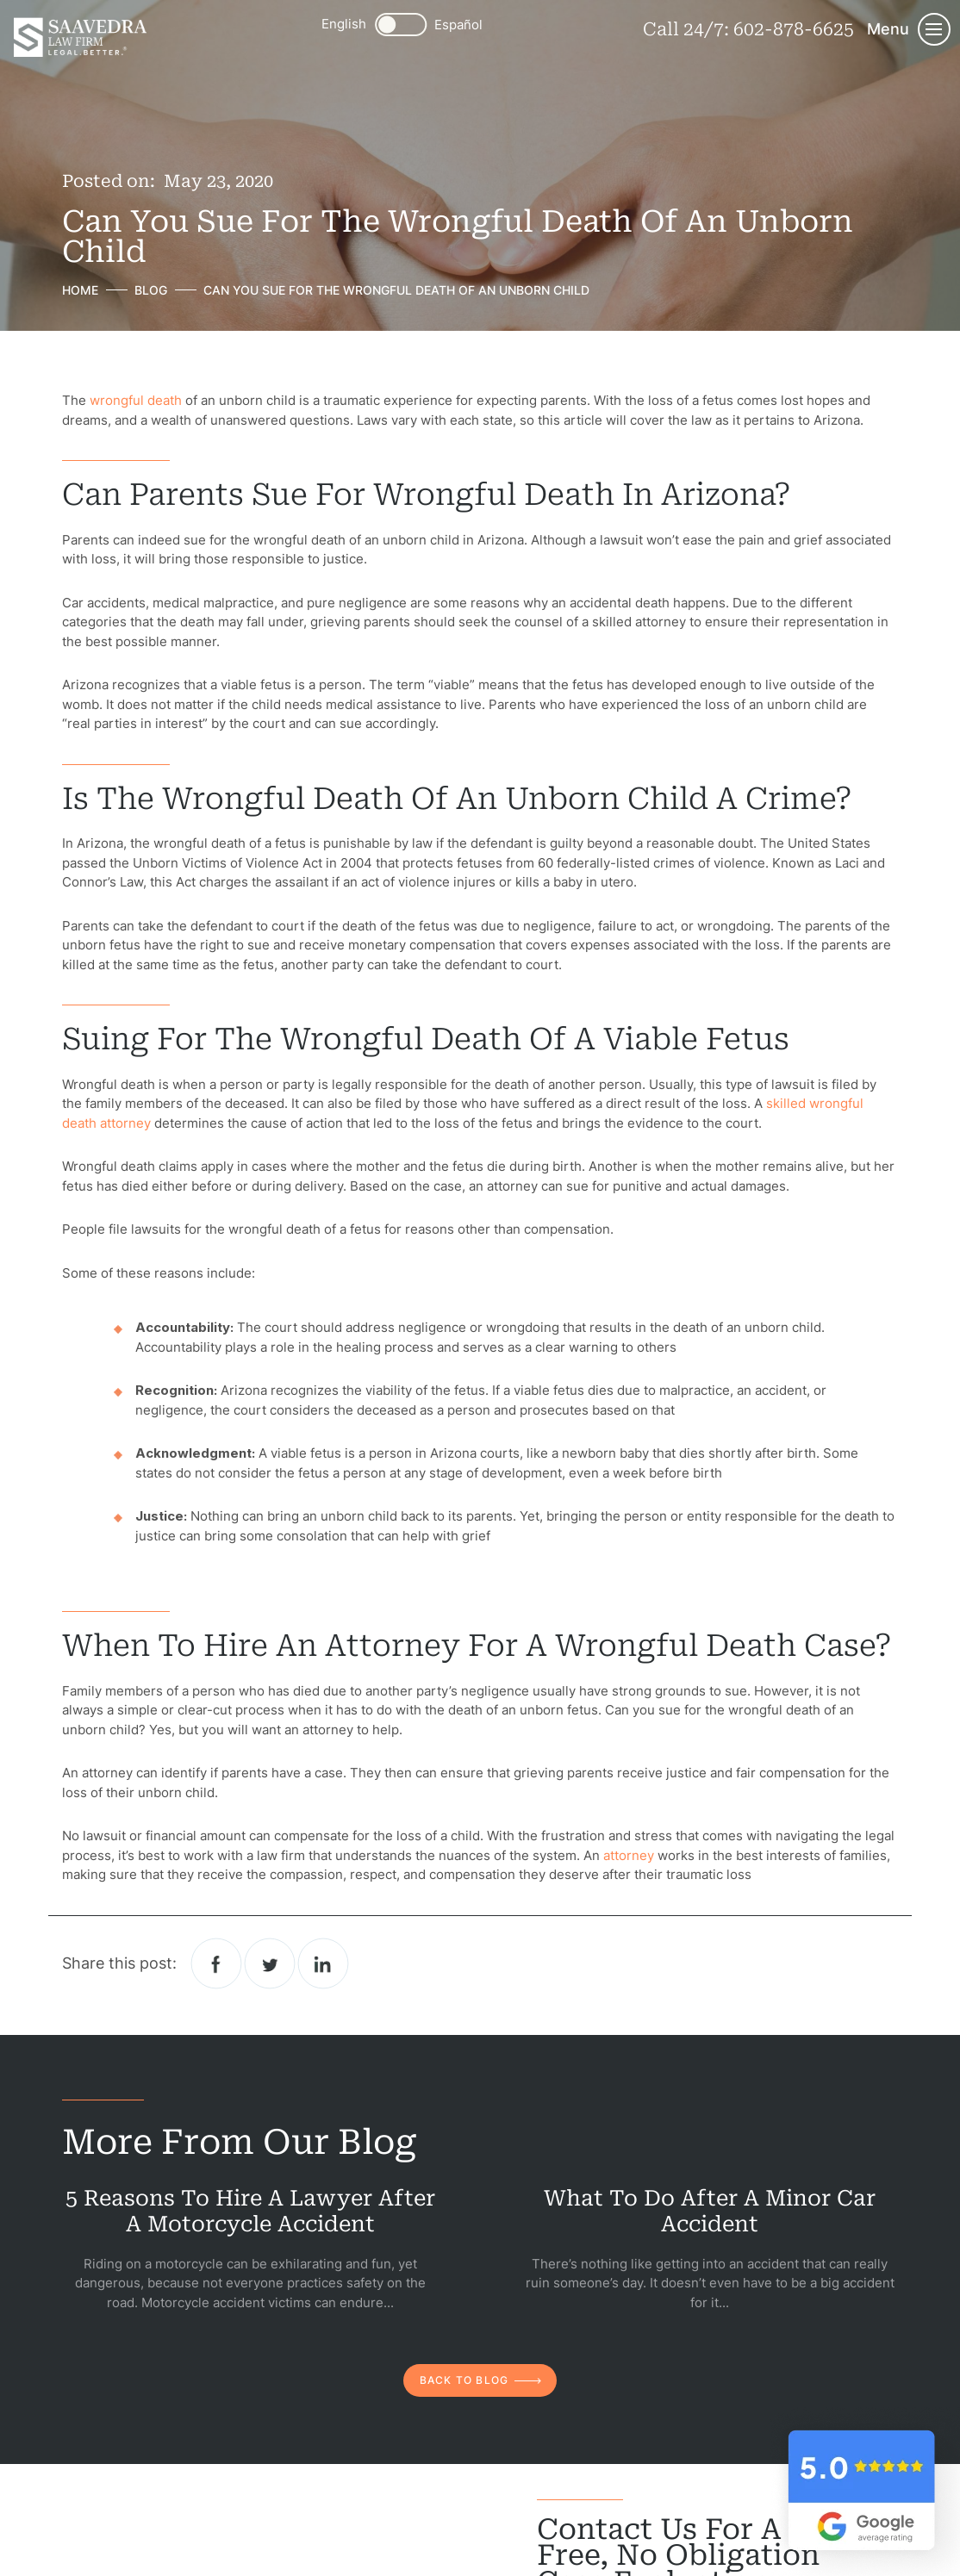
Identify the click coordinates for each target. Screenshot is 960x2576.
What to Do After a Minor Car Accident (710, 2211)
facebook (216, 1963)
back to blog (464, 2380)
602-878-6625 (793, 29)
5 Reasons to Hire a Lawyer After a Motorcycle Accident (250, 2211)
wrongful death (136, 400)
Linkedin (323, 1963)
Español (458, 24)
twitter (270, 1963)
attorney (628, 1855)
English (343, 24)
